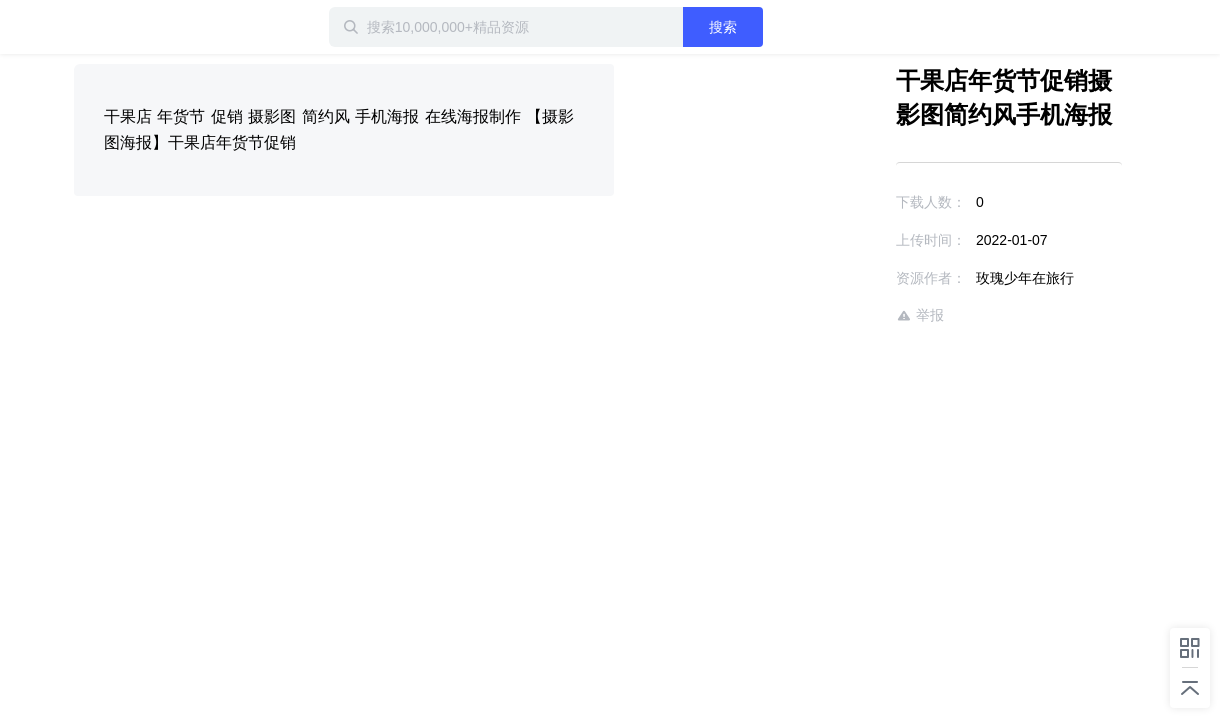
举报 (862, 315)
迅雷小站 (179, 27)
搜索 (787, 27)
